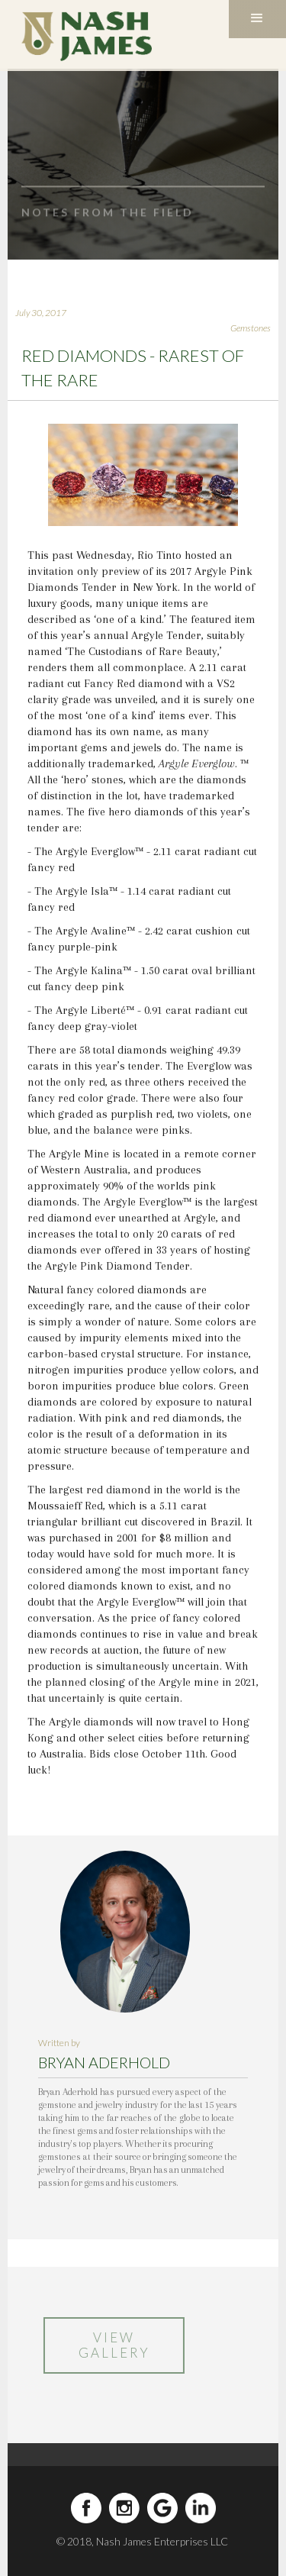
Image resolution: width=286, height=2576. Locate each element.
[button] (257, 19)
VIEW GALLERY (105, 2345)
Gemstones (250, 328)
